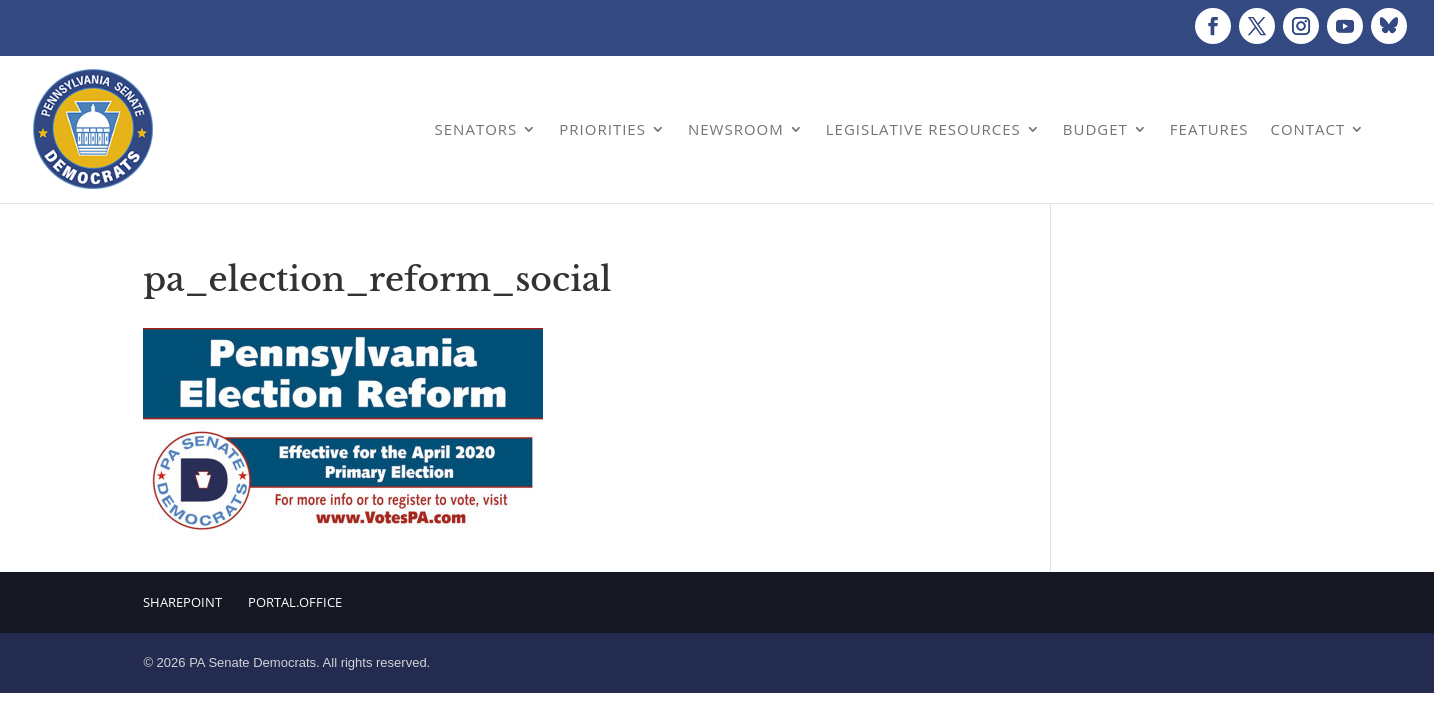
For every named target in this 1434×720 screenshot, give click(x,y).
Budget (1095, 129)
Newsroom (736, 129)
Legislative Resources (923, 129)
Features (1209, 129)
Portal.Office (295, 602)
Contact (1307, 129)
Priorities (602, 129)
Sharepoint (182, 602)
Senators (476, 129)
